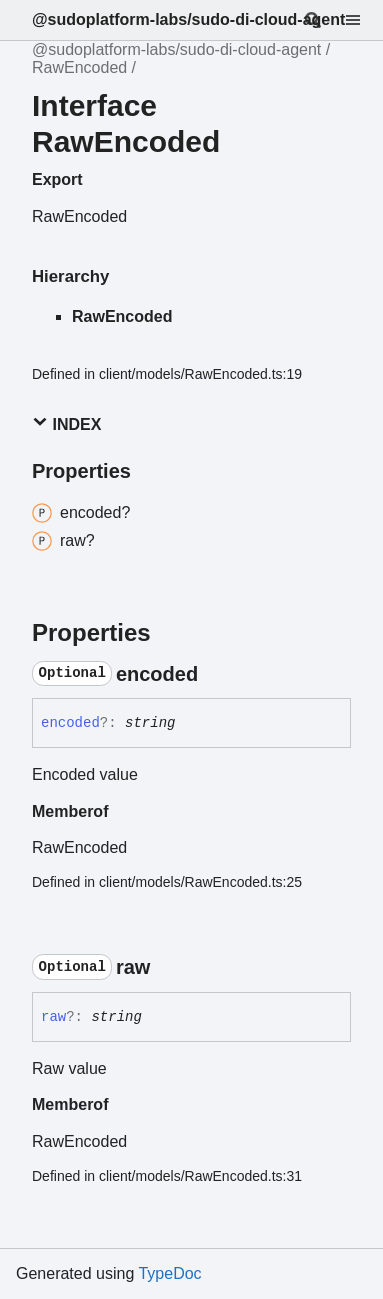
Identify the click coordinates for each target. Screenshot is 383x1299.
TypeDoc (169, 1273)
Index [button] (66, 423)
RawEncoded (79, 67)
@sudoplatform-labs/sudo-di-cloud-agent (188, 19)
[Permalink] (216, 674)
